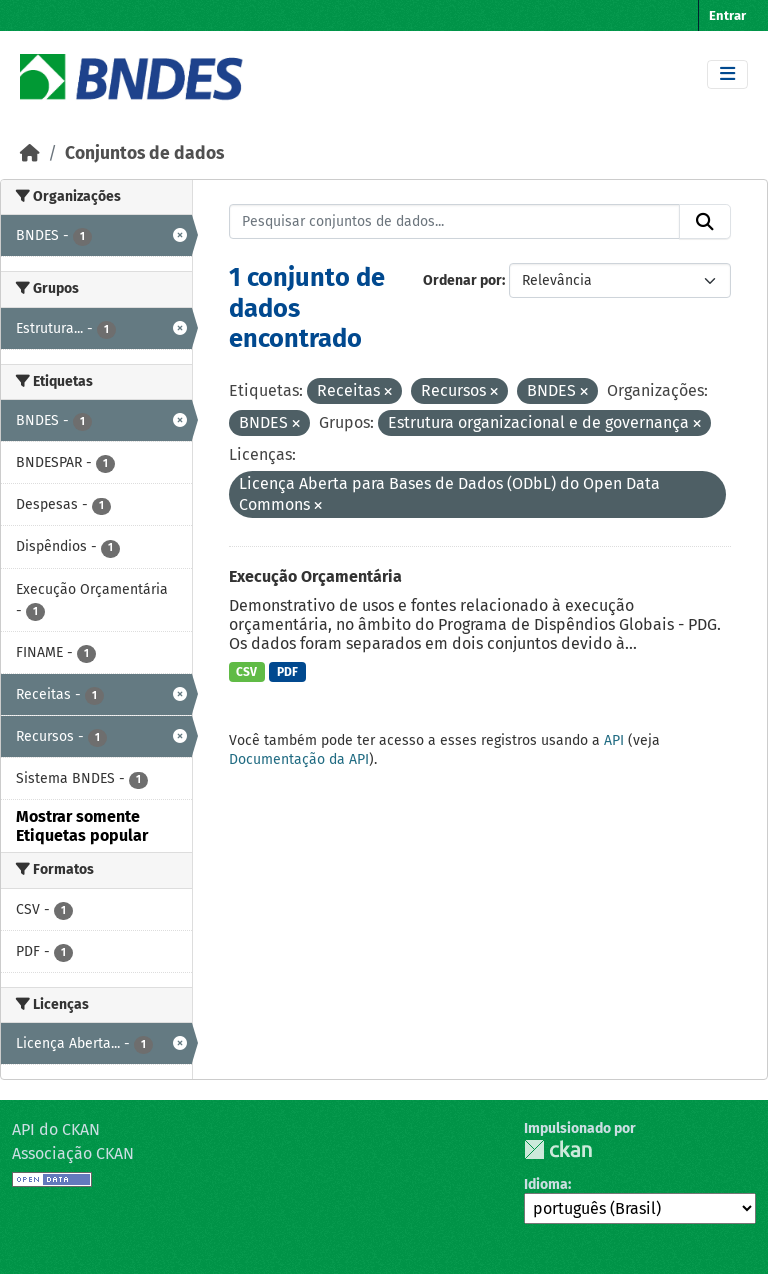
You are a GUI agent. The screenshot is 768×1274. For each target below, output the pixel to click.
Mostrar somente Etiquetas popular (82, 826)
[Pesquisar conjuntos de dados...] (455, 222)
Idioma (546, 1184)
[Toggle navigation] (727, 74)
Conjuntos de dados (144, 153)
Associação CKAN (73, 1153)
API (614, 740)
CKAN (558, 1149)
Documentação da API (299, 759)
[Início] (30, 153)
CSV (246, 672)
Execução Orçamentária (315, 576)
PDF (287, 672)
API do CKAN (56, 1129)
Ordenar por (462, 280)
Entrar (727, 15)
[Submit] (705, 222)
